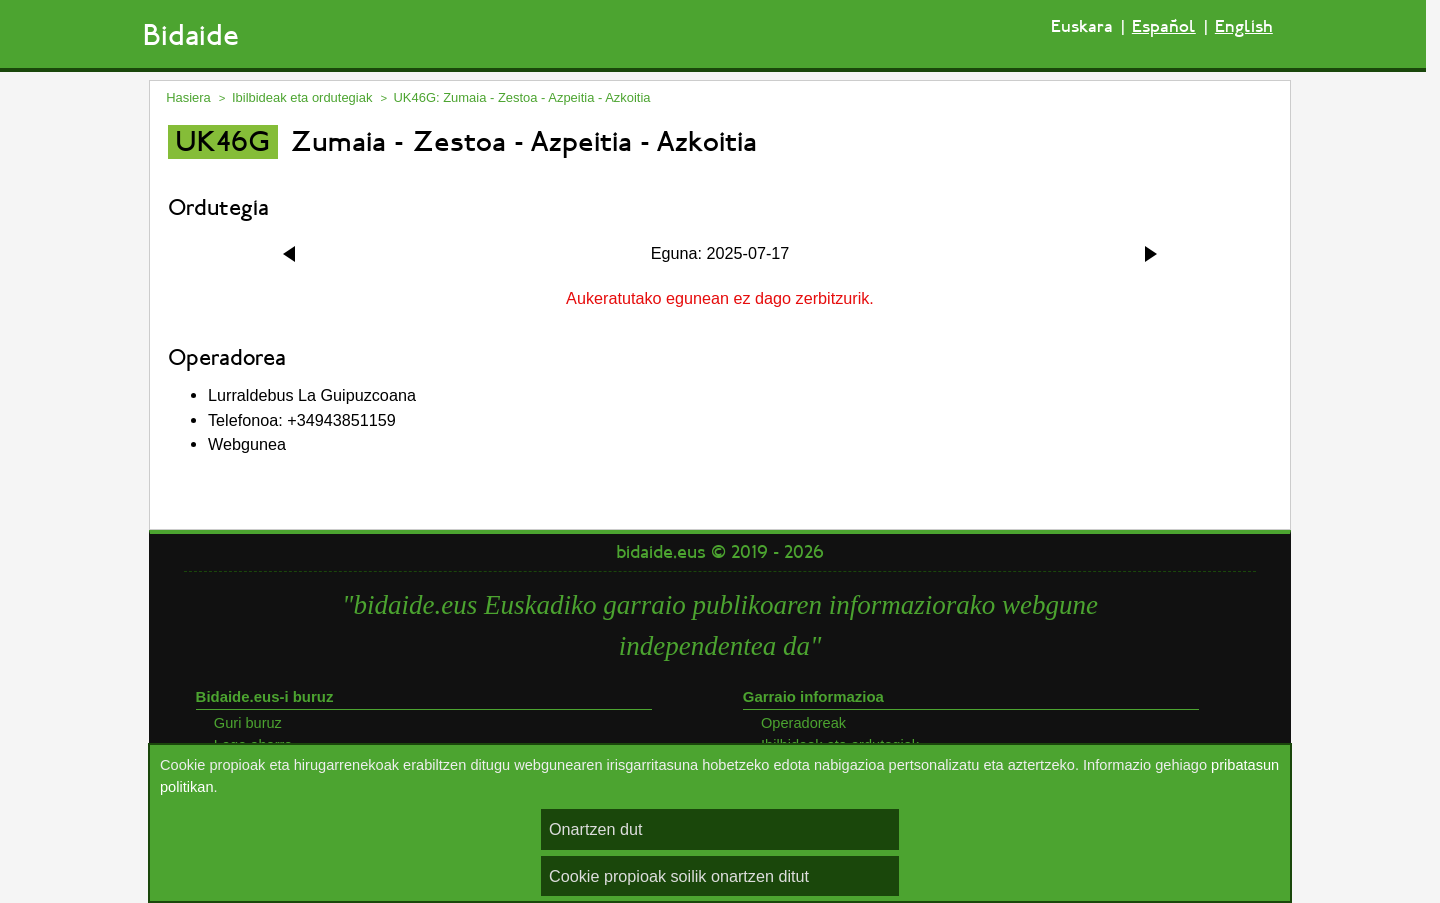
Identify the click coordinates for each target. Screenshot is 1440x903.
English (1244, 26)
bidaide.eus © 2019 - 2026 (720, 552)
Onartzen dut (596, 829)
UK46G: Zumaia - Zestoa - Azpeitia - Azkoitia (522, 97)
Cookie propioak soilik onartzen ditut (679, 876)
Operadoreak (803, 723)
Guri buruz (248, 723)
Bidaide (191, 35)
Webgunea (247, 444)
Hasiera (188, 97)
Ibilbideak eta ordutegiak (302, 97)
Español (1164, 26)
